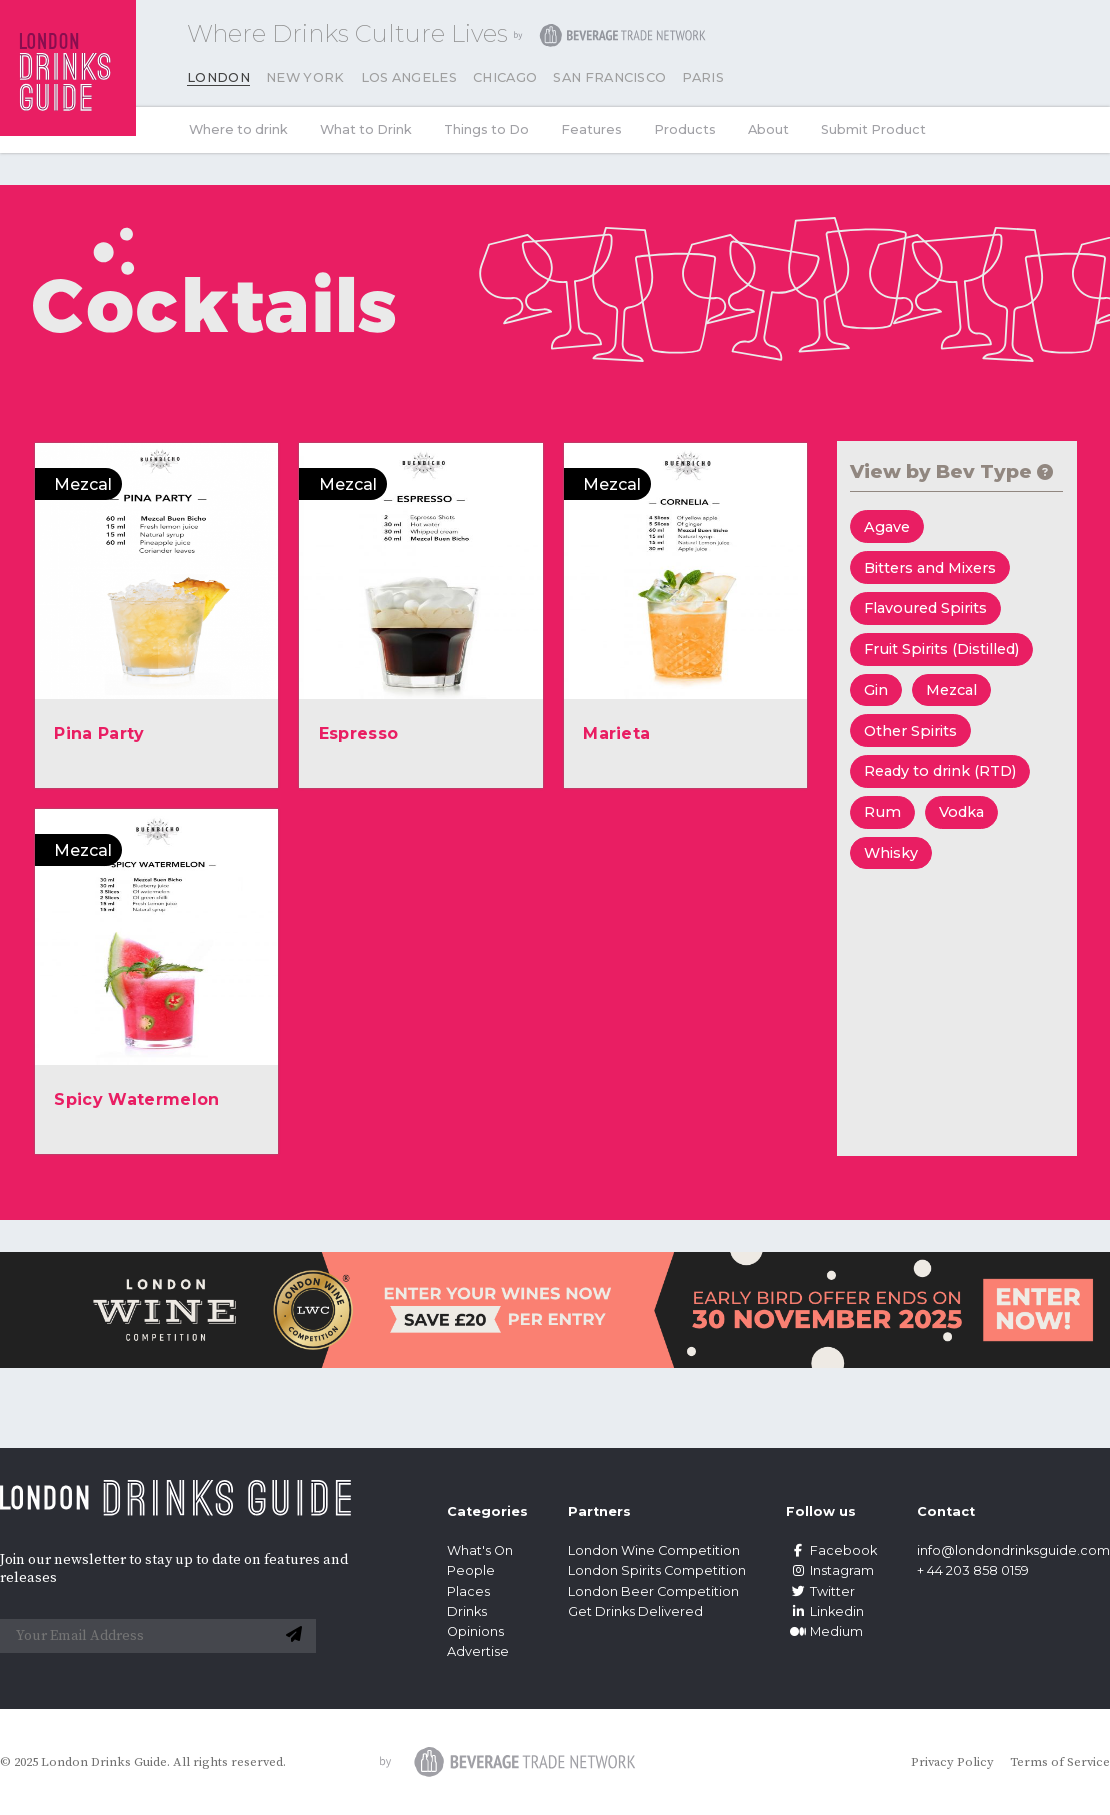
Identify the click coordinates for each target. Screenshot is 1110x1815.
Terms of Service (1060, 1762)
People (471, 1570)
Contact (946, 1511)
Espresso (359, 733)
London (218, 77)
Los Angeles (409, 77)
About (768, 129)
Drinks (467, 1611)
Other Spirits (910, 731)
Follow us (821, 1511)
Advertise (478, 1651)
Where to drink (238, 129)
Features (591, 129)
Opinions (475, 1631)
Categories (487, 1511)
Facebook (831, 1550)
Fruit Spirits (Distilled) (941, 649)
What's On (480, 1550)
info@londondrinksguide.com (1013, 1550)
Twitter (820, 1591)
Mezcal (951, 690)
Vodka (961, 812)
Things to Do (486, 129)
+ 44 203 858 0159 (973, 1570)
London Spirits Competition (657, 1570)
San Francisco (609, 77)
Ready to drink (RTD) (940, 771)
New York (305, 77)
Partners (599, 1511)
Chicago (505, 77)
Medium (824, 1631)
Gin (876, 690)
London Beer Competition (653, 1591)
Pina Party (99, 733)
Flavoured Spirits (925, 608)
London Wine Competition (654, 1550)
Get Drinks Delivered (637, 1611)
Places (468, 1591)
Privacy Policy (952, 1762)
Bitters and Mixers (930, 568)
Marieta (616, 733)
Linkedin (825, 1611)
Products (685, 129)
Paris (703, 77)
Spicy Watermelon (136, 1099)
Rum (882, 812)
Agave (887, 527)
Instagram (830, 1570)
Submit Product (873, 129)
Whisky (891, 853)
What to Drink (366, 129)
